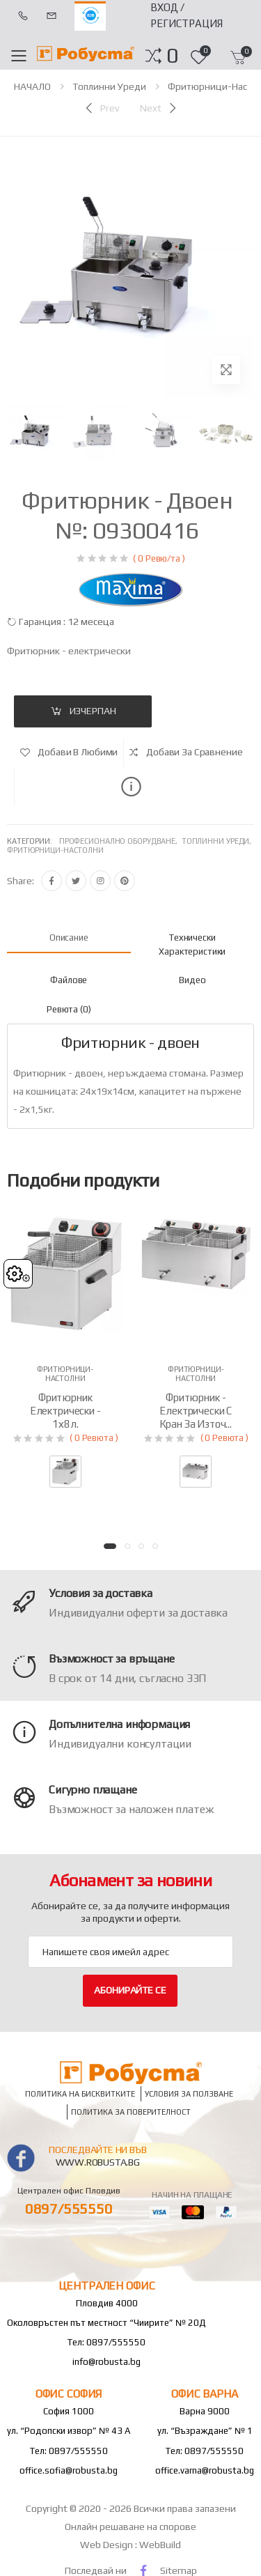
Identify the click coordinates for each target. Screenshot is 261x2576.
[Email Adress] (130, 1952)
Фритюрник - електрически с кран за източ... (195, 1410)
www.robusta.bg (98, 2162)
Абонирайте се (130, 1990)
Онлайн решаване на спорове (130, 2526)
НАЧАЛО (32, 86)
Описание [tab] (68, 937)
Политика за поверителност (131, 2111)
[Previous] (101, 108)
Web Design (107, 2544)
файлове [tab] (68, 980)
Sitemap (178, 2570)
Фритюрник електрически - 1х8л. (65, 1410)
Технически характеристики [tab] (192, 944)
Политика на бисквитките (80, 2093)
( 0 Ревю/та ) (158, 558)
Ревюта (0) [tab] (69, 1009)
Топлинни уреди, (217, 841)
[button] (172, 55)
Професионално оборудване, (120, 841)
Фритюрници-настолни (55, 850)
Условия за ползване (189, 2093)
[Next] (159, 108)
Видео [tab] (192, 980)
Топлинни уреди (109, 86)
